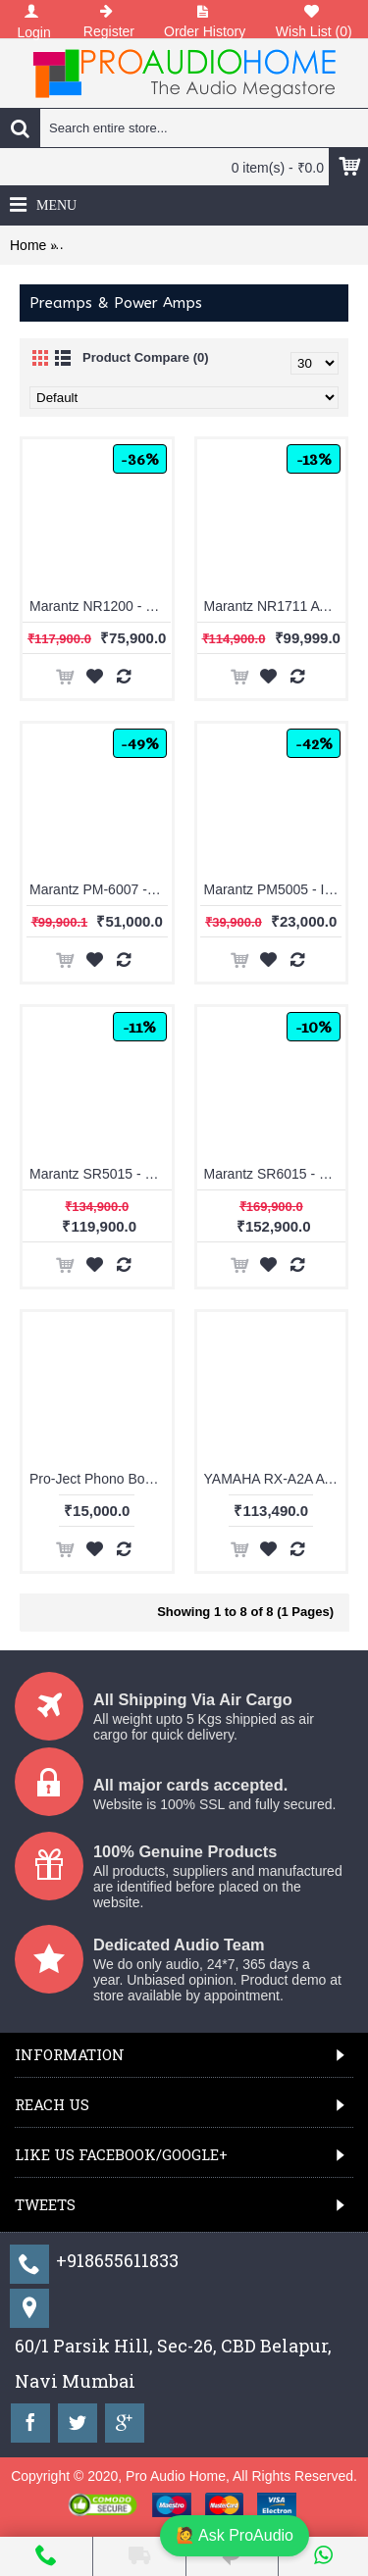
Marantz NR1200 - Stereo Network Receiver (100, 606)
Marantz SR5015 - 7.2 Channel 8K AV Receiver (100, 1174)
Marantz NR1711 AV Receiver (275, 606)
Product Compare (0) (145, 357)
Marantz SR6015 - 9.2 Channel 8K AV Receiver (275, 1174)
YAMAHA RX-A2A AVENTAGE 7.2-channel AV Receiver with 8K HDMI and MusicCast (275, 1479)
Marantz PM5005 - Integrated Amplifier (275, 889)
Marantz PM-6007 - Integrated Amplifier (100, 889)
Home (28, 245)
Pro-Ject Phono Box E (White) (100, 1479)
